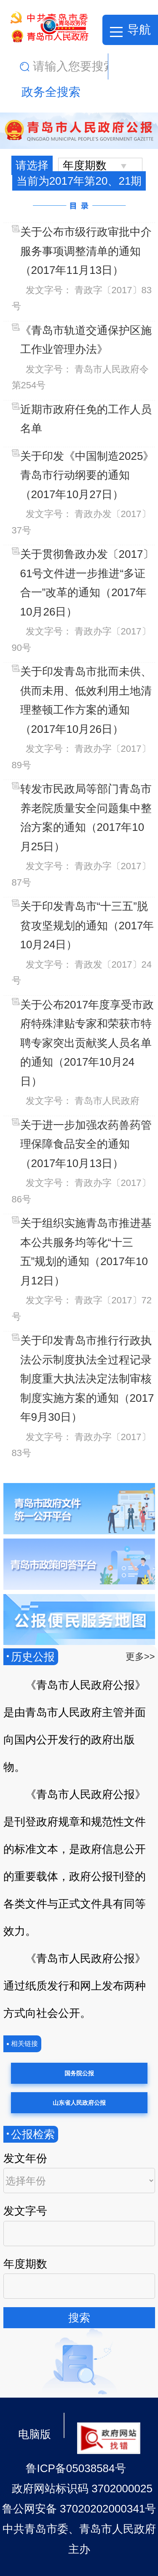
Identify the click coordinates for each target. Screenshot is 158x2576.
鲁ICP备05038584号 (76, 2468)
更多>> (140, 1656)
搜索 (79, 2317)
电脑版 (34, 2434)
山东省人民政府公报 (79, 2102)
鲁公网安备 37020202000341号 (79, 2508)
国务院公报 (79, 2073)
